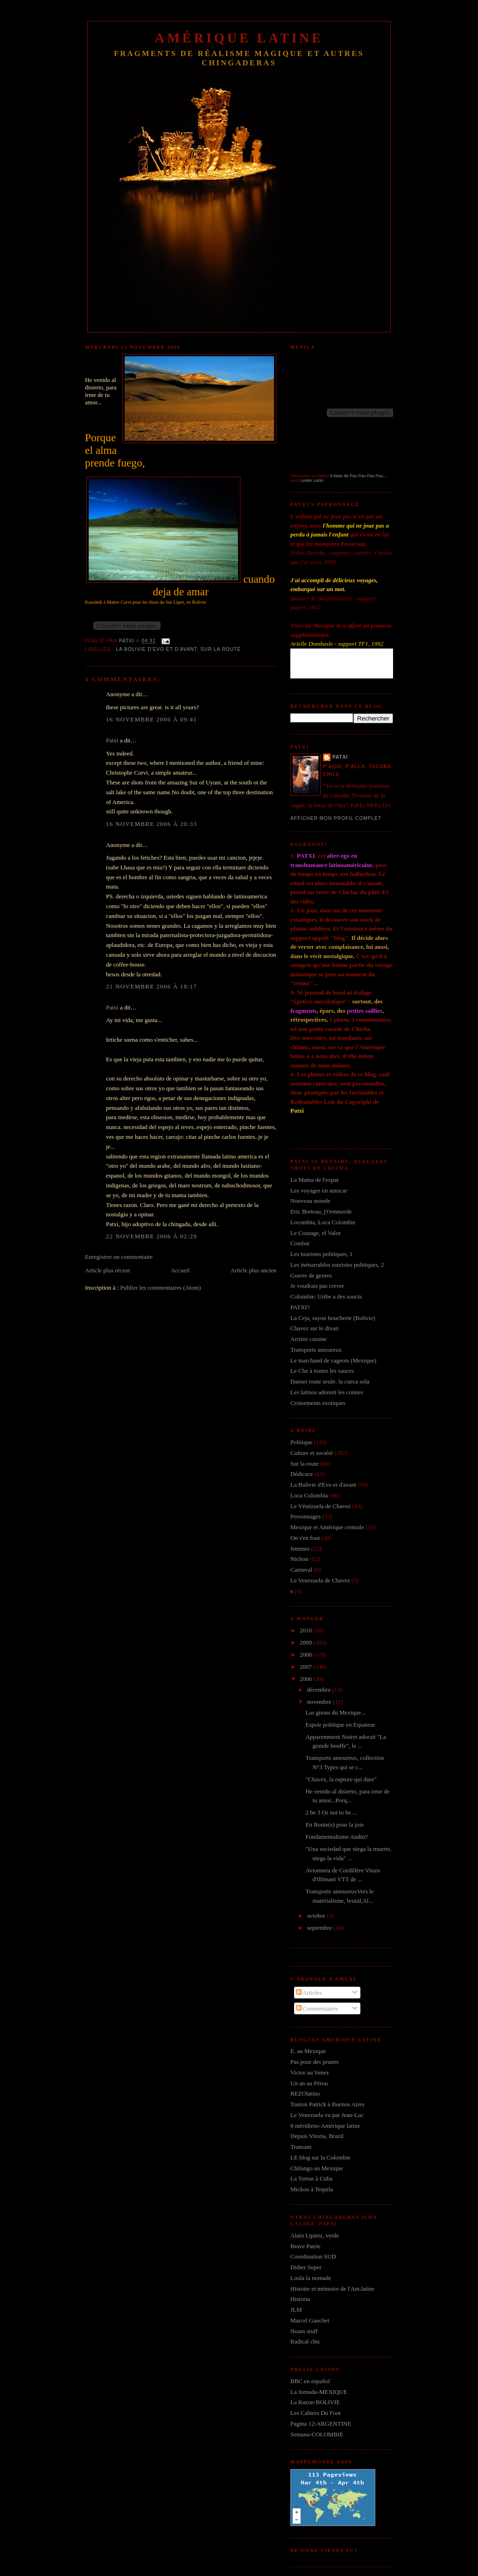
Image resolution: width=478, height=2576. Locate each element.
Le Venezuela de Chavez (320, 1580)
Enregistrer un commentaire (119, 1256)
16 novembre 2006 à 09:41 (151, 719)
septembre (320, 1927)
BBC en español (310, 2381)
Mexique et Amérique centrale (327, 1527)
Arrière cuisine (308, 1338)
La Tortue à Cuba (311, 2178)
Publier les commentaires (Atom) (160, 1287)
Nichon (299, 1558)
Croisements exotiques (317, 1402)
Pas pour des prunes (314, 2061)
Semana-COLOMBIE (316, 2434)
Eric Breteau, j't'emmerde (321, 1211)
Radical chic (305, 2341)
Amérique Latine (239, 38)
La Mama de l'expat (314, 1179)
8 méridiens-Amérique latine (325, 2125)
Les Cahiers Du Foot (315, 2412)
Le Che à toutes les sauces (322, 1370)
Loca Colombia (309, 1495)
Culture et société (311, 1452)
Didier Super (306, 2267)
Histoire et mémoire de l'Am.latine (332, 2288)
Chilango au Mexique (316, 2168)
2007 (306, 1666)
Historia (300, 2298)
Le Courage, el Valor (315, 1232)
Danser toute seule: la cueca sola (329, 1381)
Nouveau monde (310, 1200)
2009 (306, 1642)
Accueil (180, 1270)
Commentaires (317, 2008)
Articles (309, 1992)
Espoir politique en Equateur (340, 1724)
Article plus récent (107, 1270)
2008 (306, 1654)
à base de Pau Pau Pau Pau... (358, 475)
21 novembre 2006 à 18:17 (151, 986)
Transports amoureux (316, 1349)
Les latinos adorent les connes (326, 1392)
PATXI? (299, 1307)
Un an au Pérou (309, 2083)
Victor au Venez (309, 2072)
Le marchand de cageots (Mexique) (333, 1360)
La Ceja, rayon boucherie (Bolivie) (332, 1317)
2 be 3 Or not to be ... (331, 1812)
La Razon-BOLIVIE (315, 2402)
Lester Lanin (312, 480)
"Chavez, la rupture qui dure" (340, 1779)
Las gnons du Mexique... (335, 1712)
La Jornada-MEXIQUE (318, 2391)
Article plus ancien (253, 1270)
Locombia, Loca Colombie (323, 1222)
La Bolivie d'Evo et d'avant (156, 649)
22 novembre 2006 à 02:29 (151, 1236)
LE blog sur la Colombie (320, 2157)
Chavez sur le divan (314, 1328)
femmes (299, 1548)
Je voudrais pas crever (317, 1285)
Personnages (305, 1516)
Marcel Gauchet (309, 2320)
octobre (317, 1915)
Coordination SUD (313, 2256)
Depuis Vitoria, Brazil (317, 2135)
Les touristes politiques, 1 (321, 1253)
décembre (319, 1689)
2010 (306, 1630)
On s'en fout (305, 1537)
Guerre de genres (311, 1275)
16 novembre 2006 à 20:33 (151, 823)
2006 (306, 1678)
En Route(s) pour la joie (334, 1824)
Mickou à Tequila (311, 2189)
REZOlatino (305, 2093)
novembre (320, 1701)
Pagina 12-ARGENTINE (320, 2423)
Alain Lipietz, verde (314, 2235)
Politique (301, 1442)
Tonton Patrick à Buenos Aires (327, 2104)
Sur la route (221, 649)
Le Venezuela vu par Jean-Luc (327, 2114)
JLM (296, 2309)
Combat (299, 1243)
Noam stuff (304, 2331)
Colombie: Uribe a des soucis (326, 1296)
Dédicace (301, 1473)
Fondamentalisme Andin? (336, 1836)
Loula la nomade (310, 2277)
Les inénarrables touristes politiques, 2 (337, 1264)
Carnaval (301, 1569)
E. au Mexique (308, 2050)
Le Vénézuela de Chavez (320, 1506)
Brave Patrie (305, 2246)
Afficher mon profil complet (335, 818)
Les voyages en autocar (318, 1190)
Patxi (112, 740)
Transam (300, 2146)
